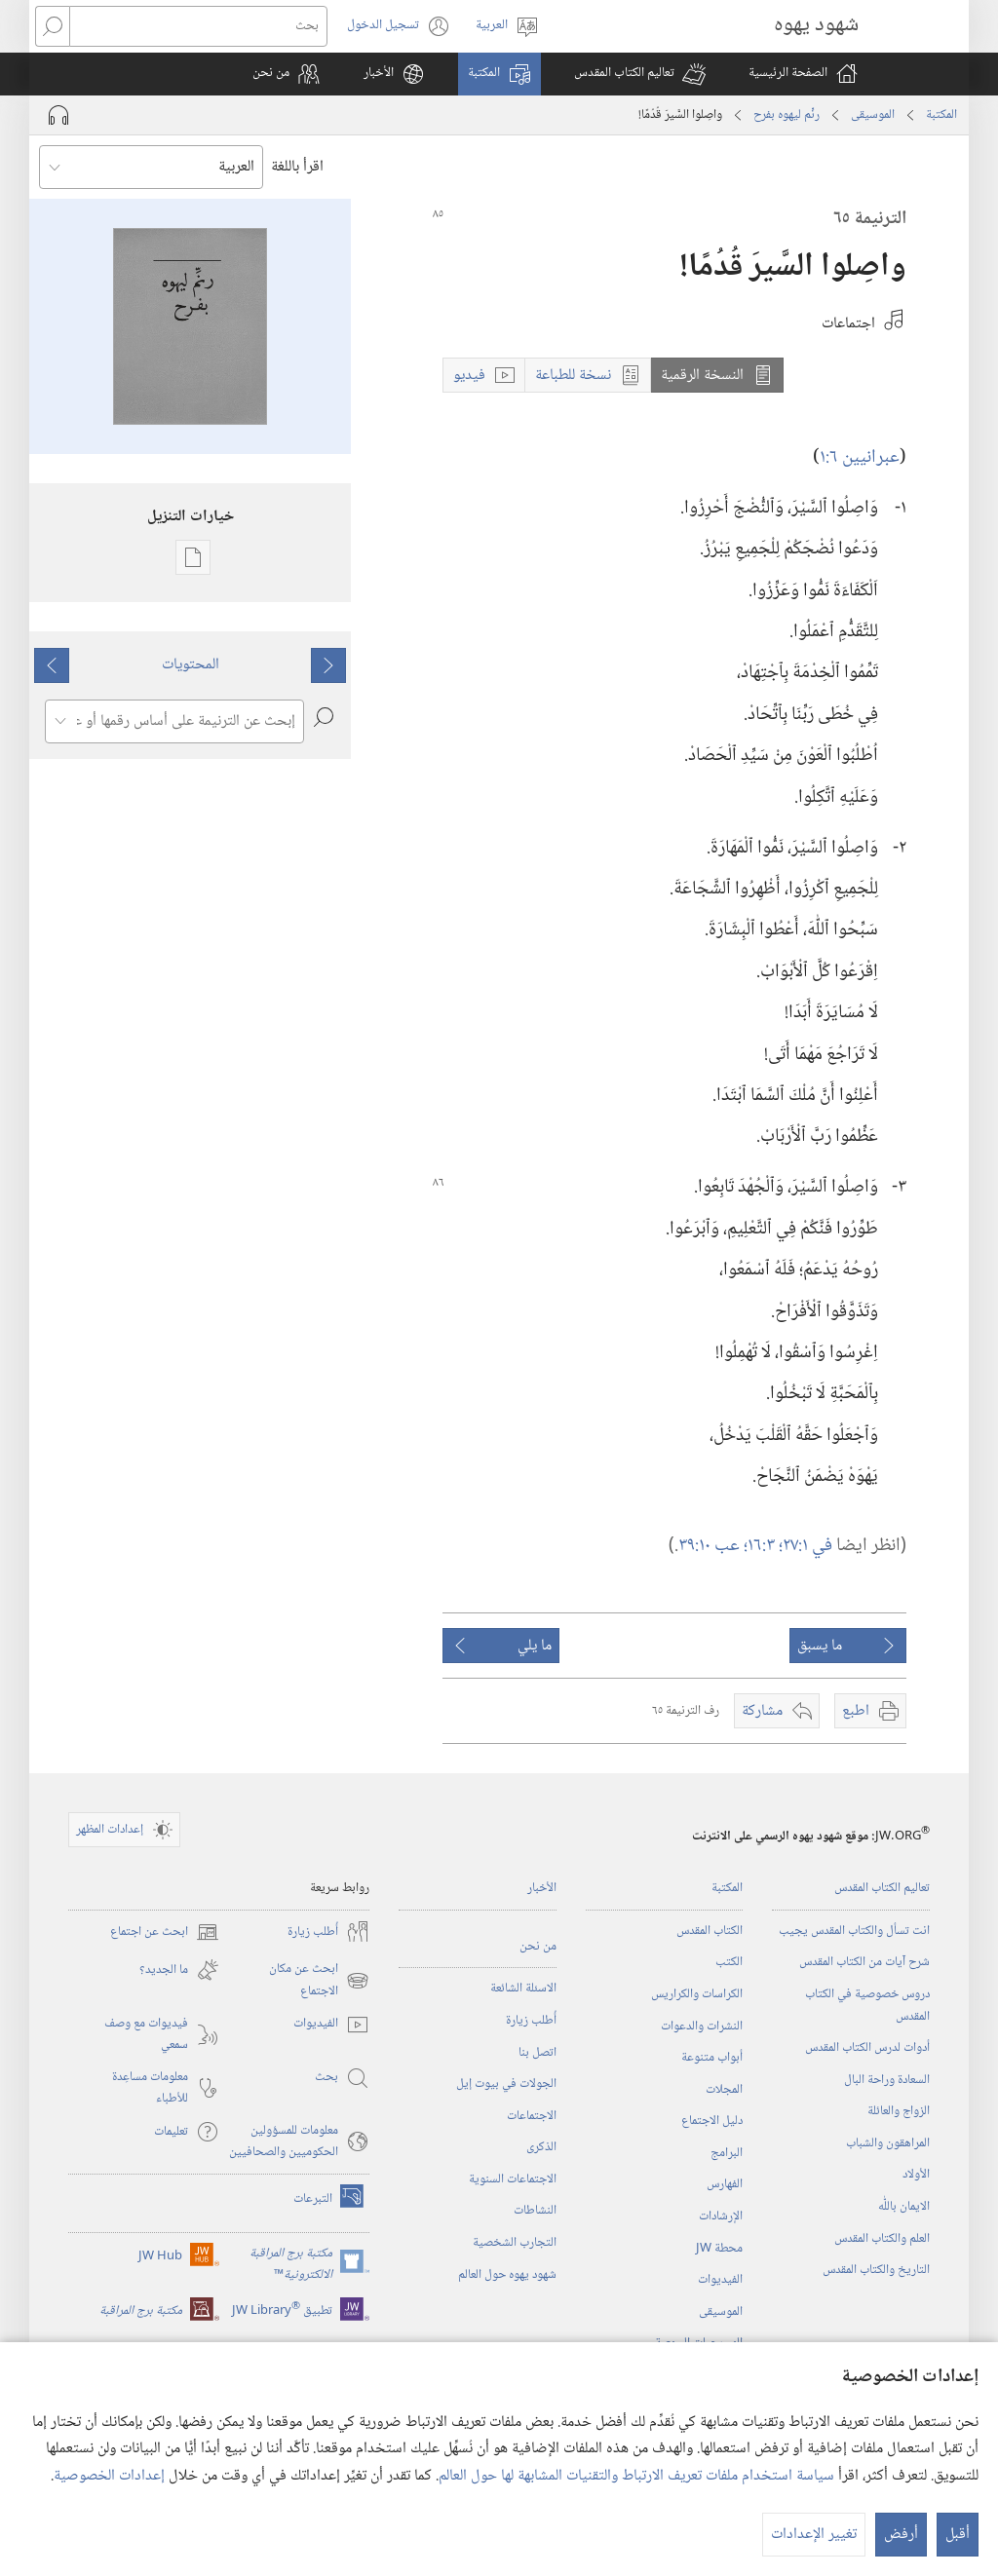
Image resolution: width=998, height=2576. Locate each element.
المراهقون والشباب (888, 2143)
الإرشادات (721, 2216)
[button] (639, 74)
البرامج (726, 2153)
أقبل (957, 2534)
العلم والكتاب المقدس (882, 2239)
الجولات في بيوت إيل (506, 2084)
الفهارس (725, 2184)
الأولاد (916, 2174)
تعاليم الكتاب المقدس (882, 1888)
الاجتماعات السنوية (513, 2179)
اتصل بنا (537, 2053)
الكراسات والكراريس (697, 1994)
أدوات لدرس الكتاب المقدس (867, 2048)
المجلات (724, 2090)
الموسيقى (873, 115)
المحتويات (190, 665)
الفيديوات (720, 2280)
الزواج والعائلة (898, 2111)
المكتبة (941, 115)
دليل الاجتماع (712, 2121)
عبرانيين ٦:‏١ (860, 457)
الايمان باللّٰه (904, 2206)
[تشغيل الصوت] (58, 114)
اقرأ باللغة (297, 167)
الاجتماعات (532, 2116)
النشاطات (535, 2210)
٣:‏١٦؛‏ (761, 1546)
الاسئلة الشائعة (523, 1988)
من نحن (538, 1946)
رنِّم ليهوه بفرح (786, 115)
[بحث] (198, 26)
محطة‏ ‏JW (719, 2248)
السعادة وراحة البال (887, 2080)
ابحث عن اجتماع (164, 1932)
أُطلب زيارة (531, 2020)
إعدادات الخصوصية (109, 2476)
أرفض (901, 2534)
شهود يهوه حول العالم (507, 2275)
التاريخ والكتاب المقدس (876, 2270)
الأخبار (542, 1888)
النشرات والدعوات (702, 2026)
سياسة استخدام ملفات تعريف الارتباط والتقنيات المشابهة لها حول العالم (636, 2476)
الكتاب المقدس (709, 1931)
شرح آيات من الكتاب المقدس (864, 1962)
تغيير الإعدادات (814, 2534)
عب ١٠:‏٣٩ (711, 1546)
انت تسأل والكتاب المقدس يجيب (854, 1931)
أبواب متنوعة (712, 2057)
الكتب (729, 1962)
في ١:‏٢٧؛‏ (805, 1546)
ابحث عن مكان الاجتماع (319, 1980)
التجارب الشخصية (515, 2243)
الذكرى (541, 2147)
